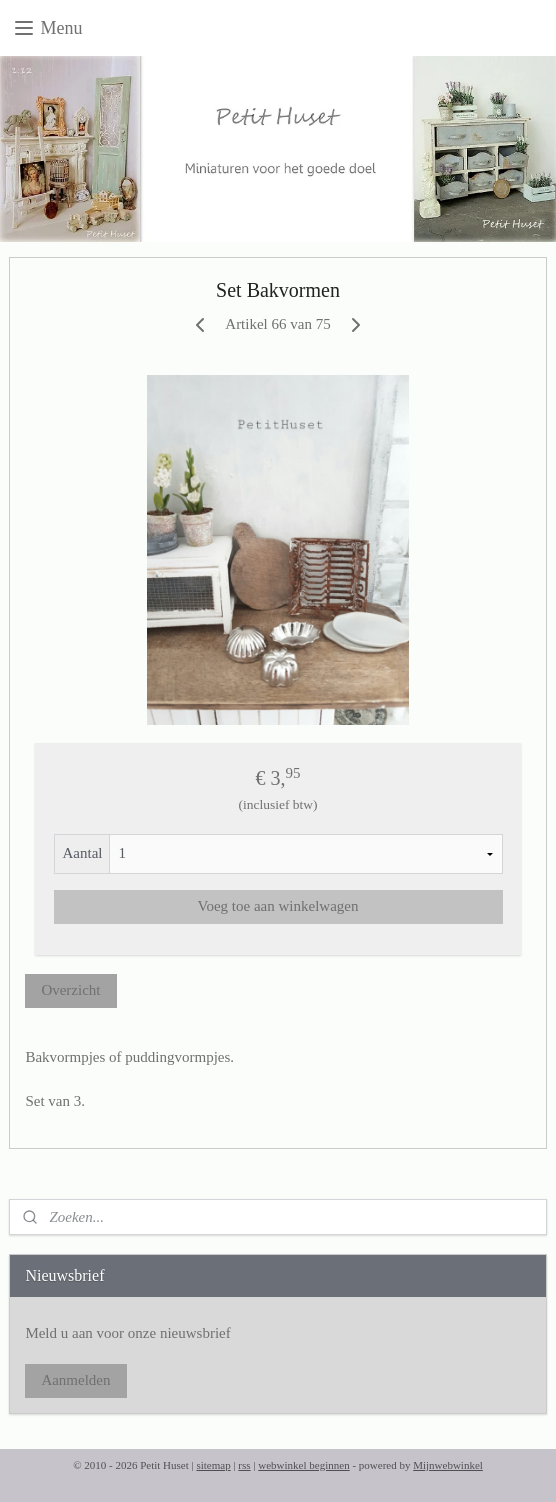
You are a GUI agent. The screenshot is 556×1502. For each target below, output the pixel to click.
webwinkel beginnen (303, 1465)
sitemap (213, 1465)
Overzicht (70, 990)
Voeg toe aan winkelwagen (278, 906)
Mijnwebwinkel (448, 1465)
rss (244, 1465)
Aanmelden (75, 1380)
